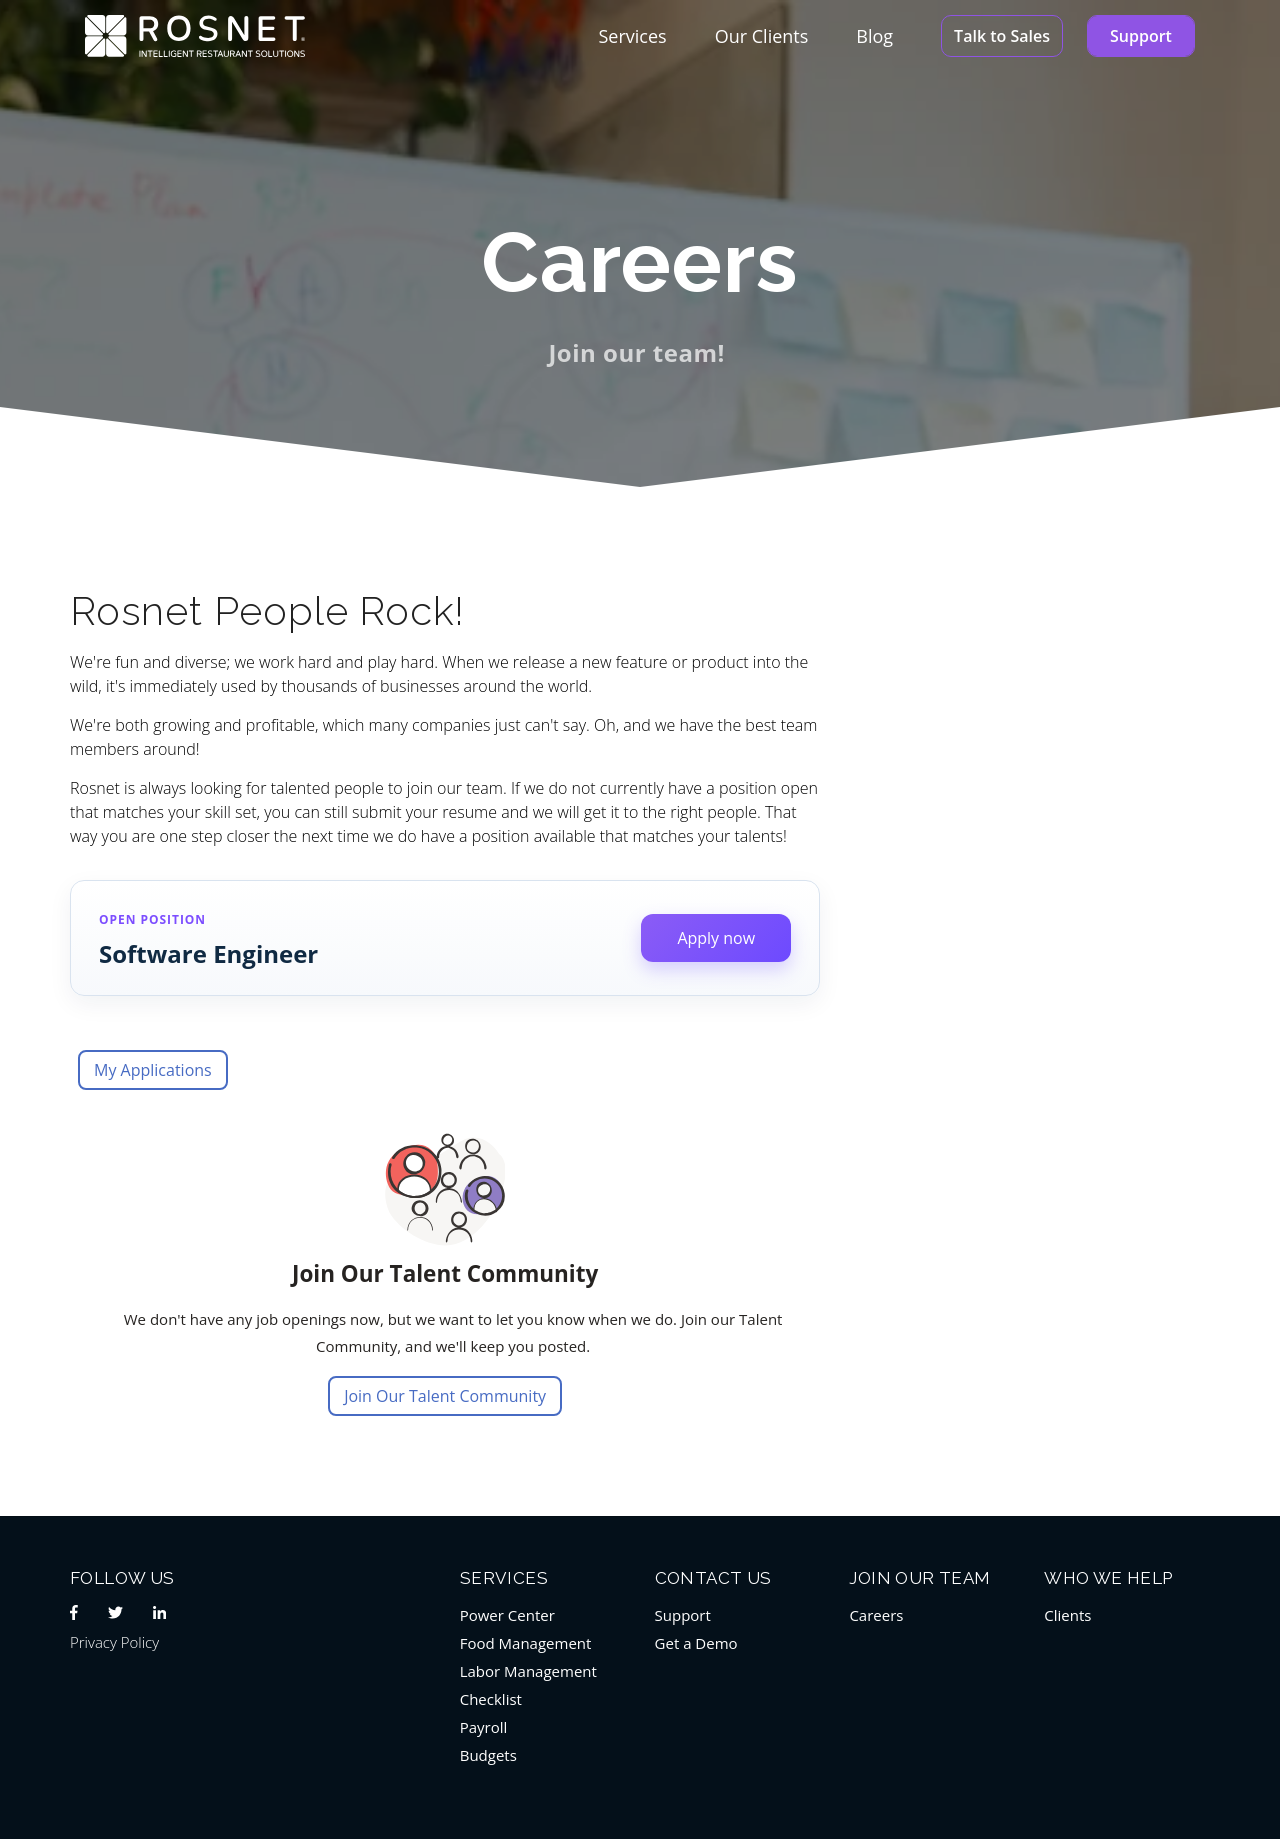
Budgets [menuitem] (488, 1755)
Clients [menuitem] (1067, 1615)
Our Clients (762, 36)
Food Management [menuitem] (526, 1643)
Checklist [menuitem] (491, 1699)
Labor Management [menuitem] (528, 1671)
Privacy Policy (114, 1642)
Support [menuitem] (683, 1615)
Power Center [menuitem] (507, 1615)
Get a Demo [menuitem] (696, 1643)
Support (1141, 36)
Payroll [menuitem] (484, 1727)
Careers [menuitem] (876, 1615)
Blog (874, 36)
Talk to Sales (1002, 36)
